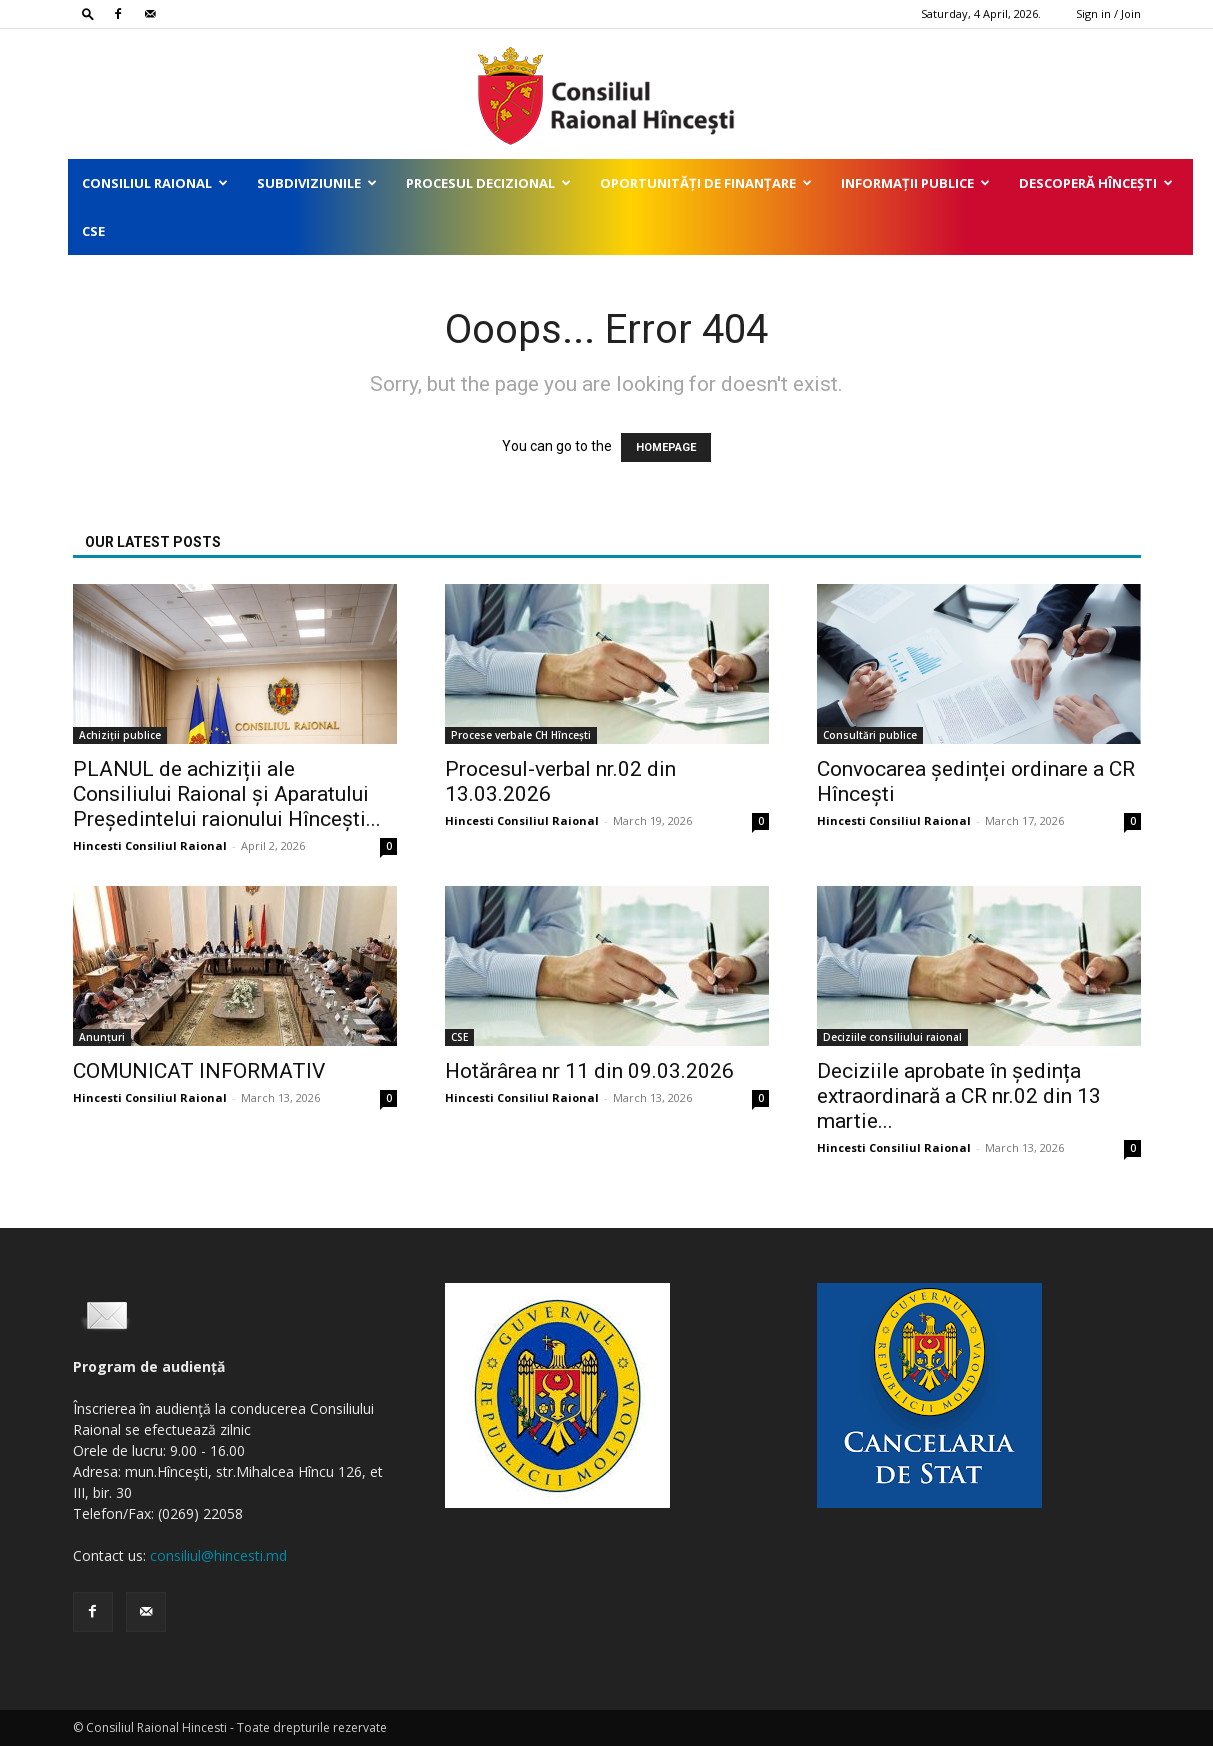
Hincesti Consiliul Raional (150, 845)
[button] (88, 13)
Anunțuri (102, 1037)
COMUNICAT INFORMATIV (199, 1071)
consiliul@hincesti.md (218, 1555)
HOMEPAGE (666, 447)
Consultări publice (870, 735)
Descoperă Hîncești (1096, 183)
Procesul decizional (488, 183)
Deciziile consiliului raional (892, 1037)
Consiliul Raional (155, 183)
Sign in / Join (1108, 13)
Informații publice (915, 183)
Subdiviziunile (317, 183)
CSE (93, 231)
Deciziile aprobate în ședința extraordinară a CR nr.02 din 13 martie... (959, 1096)
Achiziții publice (120, 735)
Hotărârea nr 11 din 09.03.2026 (589, 1071)
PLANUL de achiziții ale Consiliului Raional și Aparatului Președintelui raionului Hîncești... (227, 794)
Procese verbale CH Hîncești (521, 735)
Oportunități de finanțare (706, 183)
